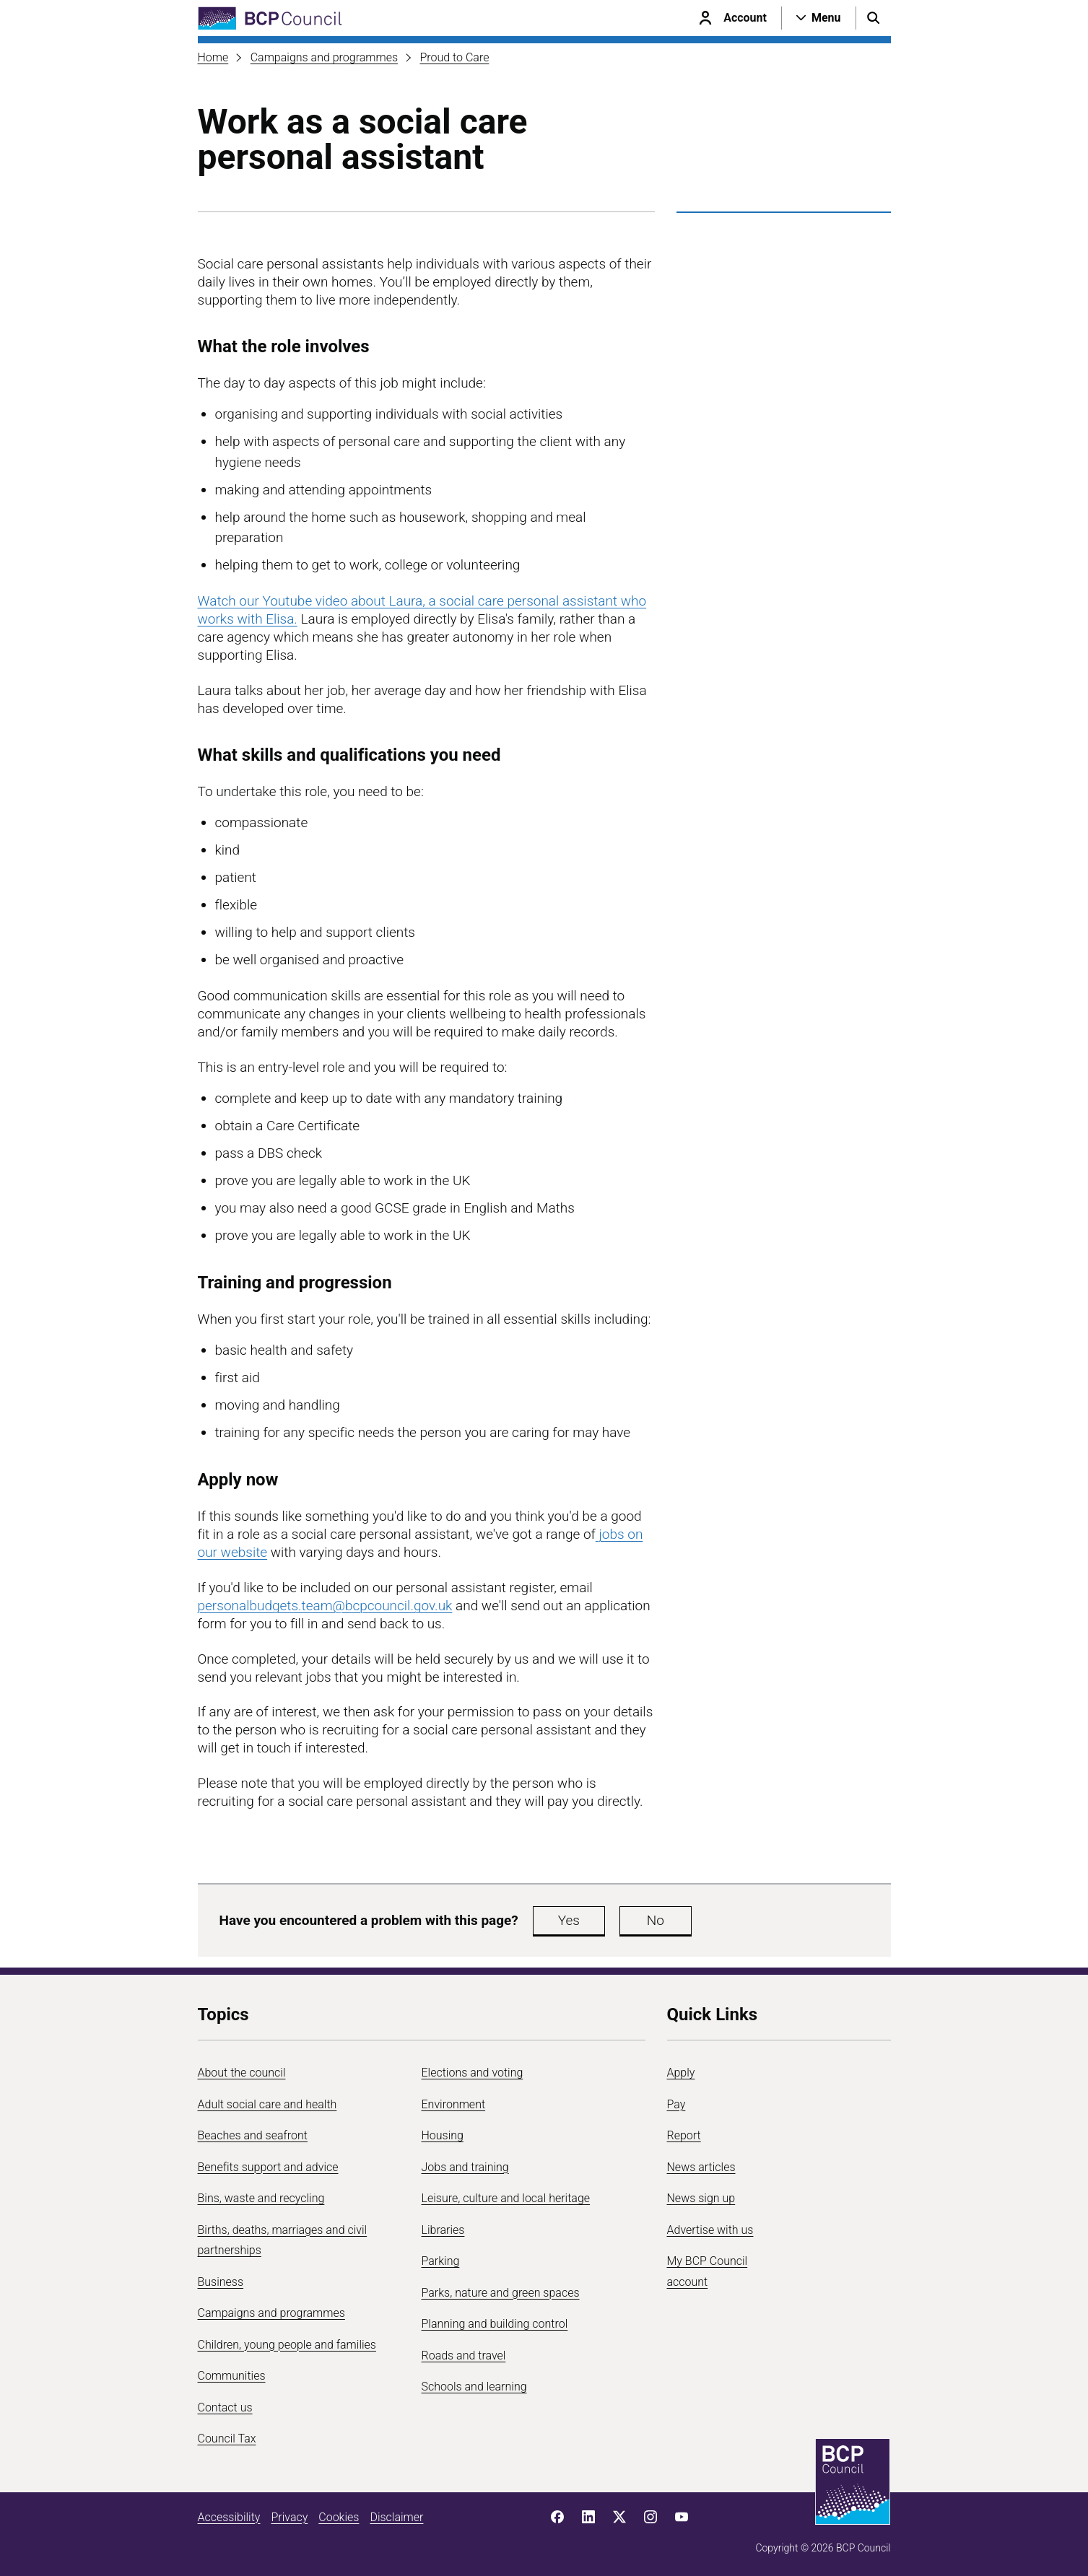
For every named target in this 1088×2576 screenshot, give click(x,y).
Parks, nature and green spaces (501, 2293)
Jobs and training (465, 2167)
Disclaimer (396, 2517)
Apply (681, 2072)
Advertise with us (710, 2230)
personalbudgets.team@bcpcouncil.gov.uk (325, 1605)
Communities (232, 2376)
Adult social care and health (267, 2104)
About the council (242, 2072)
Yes (569, 1920)
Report (684, 2135)
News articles (701, 2167)
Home (213, 57)
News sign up (701, 2198)
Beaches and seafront (253, 2135)
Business (221, 2282)
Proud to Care (454, 57)
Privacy (289, 2517)
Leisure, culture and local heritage (506, 2198)
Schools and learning (474, 2386)
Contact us (225, 2407)
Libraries (443, 2230)
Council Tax (227, 2438)
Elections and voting (472, 2072)
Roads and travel (464, 2355)
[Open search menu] (873, 18)
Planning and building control (495, 2324)
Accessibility (229, 2517)
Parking (441, 2261)
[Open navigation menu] (818, 18)
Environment (454, 2104)
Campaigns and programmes (324, 57)
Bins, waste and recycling (261, 2198)
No (655, 1920)
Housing (443, 2135)
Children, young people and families (287, 2345)
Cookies (338, 2517)
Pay (676, 2104)
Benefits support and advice (268, 2167)
